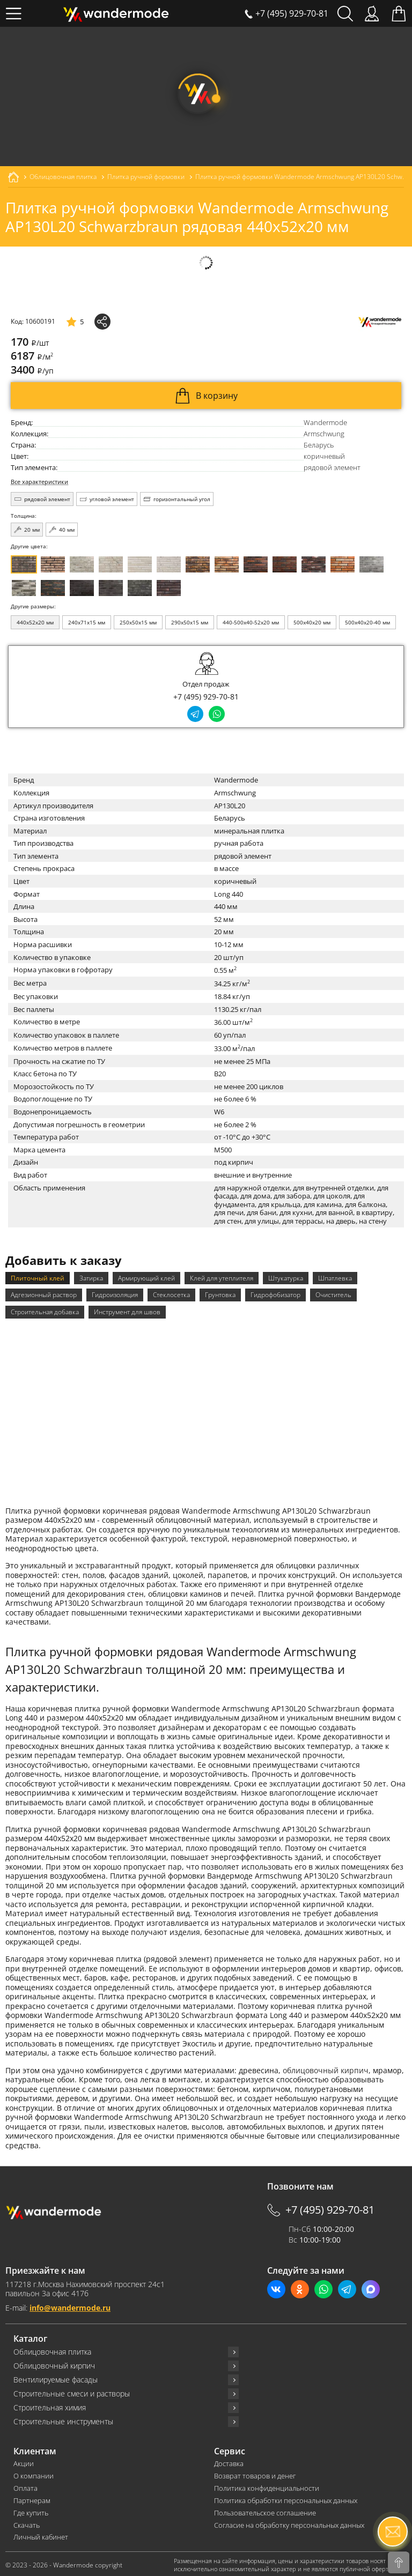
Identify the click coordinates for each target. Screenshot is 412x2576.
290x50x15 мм (189, 622)
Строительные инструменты (63, 2419)
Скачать (26, 2523)
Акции (23, 2461)
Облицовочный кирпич (54, 2364)
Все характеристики (39, 482)
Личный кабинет (40, 2535)
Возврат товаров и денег (255, 2473)
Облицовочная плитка (52, 2350)
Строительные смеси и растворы (71, 2391)
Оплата (25, 2486)
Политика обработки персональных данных (285, 2498)
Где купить (30, 2510)
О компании (33, 2473)
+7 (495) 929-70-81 (206, 697)
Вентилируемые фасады (55, 2378)
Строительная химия (49, 2405)
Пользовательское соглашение (265, 2510)
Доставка (229, 2461)
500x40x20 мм (311, 622)
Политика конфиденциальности (266, 2486)
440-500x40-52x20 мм (251, 622)
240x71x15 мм (86, 622)
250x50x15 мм (138, 622)
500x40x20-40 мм (367, 622)
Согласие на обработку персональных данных (289, 2523)
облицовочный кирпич (326, 2068)
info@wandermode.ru (70, 2306)
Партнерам (31, 2498)
